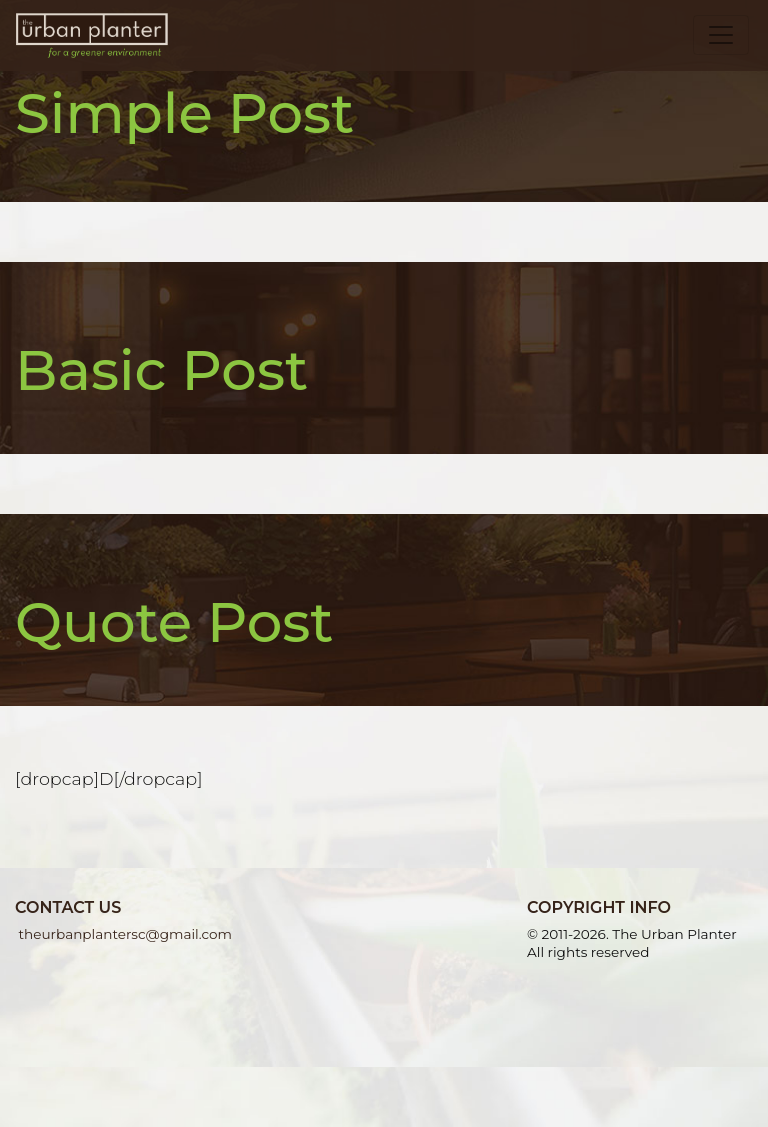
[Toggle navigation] (721, 35)
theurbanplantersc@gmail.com (123, 934)
